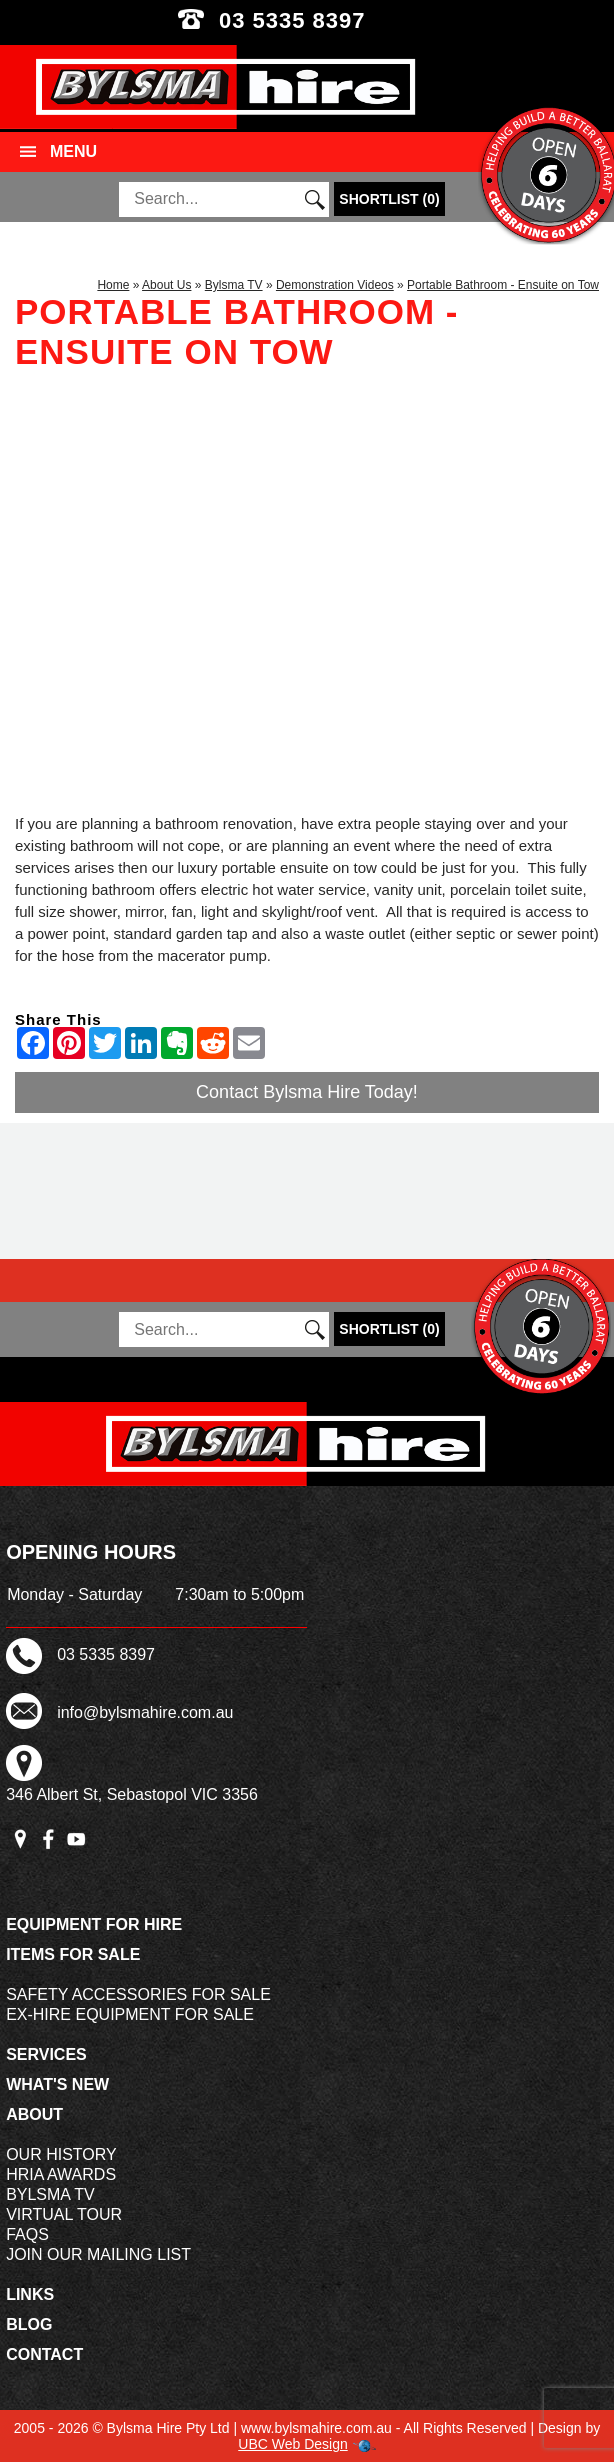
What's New (57, 2084)
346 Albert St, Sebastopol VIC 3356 (132, 1794)
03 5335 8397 (306, 20)
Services (46, 2054)
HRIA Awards (61, 2174)
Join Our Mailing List (98, 2254)
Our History (61, 2154)
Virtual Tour (64, 2214)
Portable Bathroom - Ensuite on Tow (503, 285)
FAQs (27, 2234)
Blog (29, 2324)
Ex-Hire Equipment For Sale (130, 2014)
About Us (166, 285)
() (389, 199)
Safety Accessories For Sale (138, 1994)
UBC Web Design (292, 2444)
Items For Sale (73, 1954)
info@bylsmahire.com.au (145, 1712)
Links (30, 2294)
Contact (44, 2354)
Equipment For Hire (94, 1924)
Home (113, 285)
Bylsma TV (234, 285)
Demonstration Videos (335, 285)
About (34, 2114)
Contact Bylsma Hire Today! (307, 1092)
